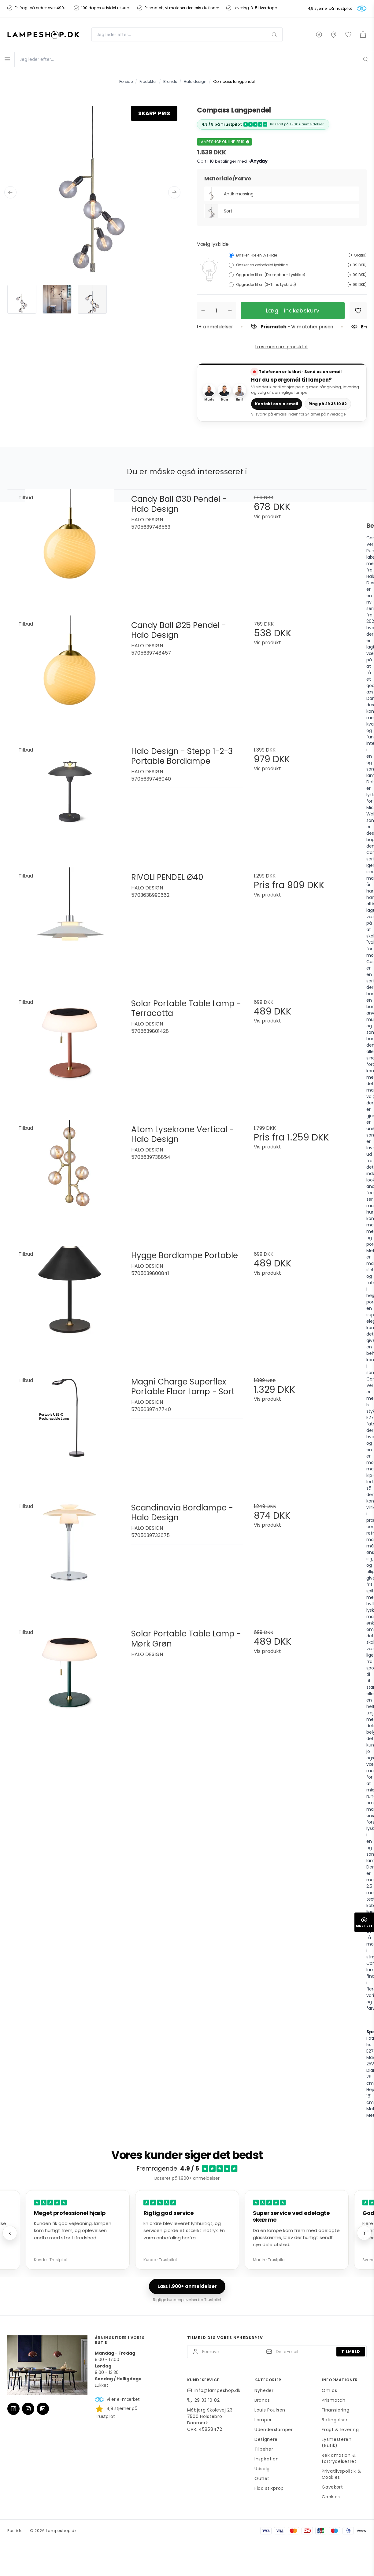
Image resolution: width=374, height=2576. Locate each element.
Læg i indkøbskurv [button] (293, 310)
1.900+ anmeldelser (307, 124)
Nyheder (264, 2390)
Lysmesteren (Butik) (337, 2442)
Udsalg (262, 2468)
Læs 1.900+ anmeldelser (187, 2285)
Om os (329, 2390)
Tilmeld (350, 2350)
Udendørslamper (273, 2429)
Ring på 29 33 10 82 (329, 403)
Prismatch (333, 2400)
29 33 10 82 (207, 2400)
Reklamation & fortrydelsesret (339, 2458)
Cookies (331, 2496)
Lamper (263, 2419)
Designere (266, 2439)
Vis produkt (267, 515)
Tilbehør (263, 2448)
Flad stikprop (269, 2488)
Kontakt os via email (277, 403)
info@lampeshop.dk (217, 2390)
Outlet (261, 2478)
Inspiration (266, 2458)
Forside (15, 2530)
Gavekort (332, 2486)
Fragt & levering (340, 2429)
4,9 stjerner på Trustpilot (330, 8)
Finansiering (335, 2409)
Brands (262, 2400)
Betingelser (335, 2419)
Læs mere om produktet (281, 347)
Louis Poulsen (269, 2409)
